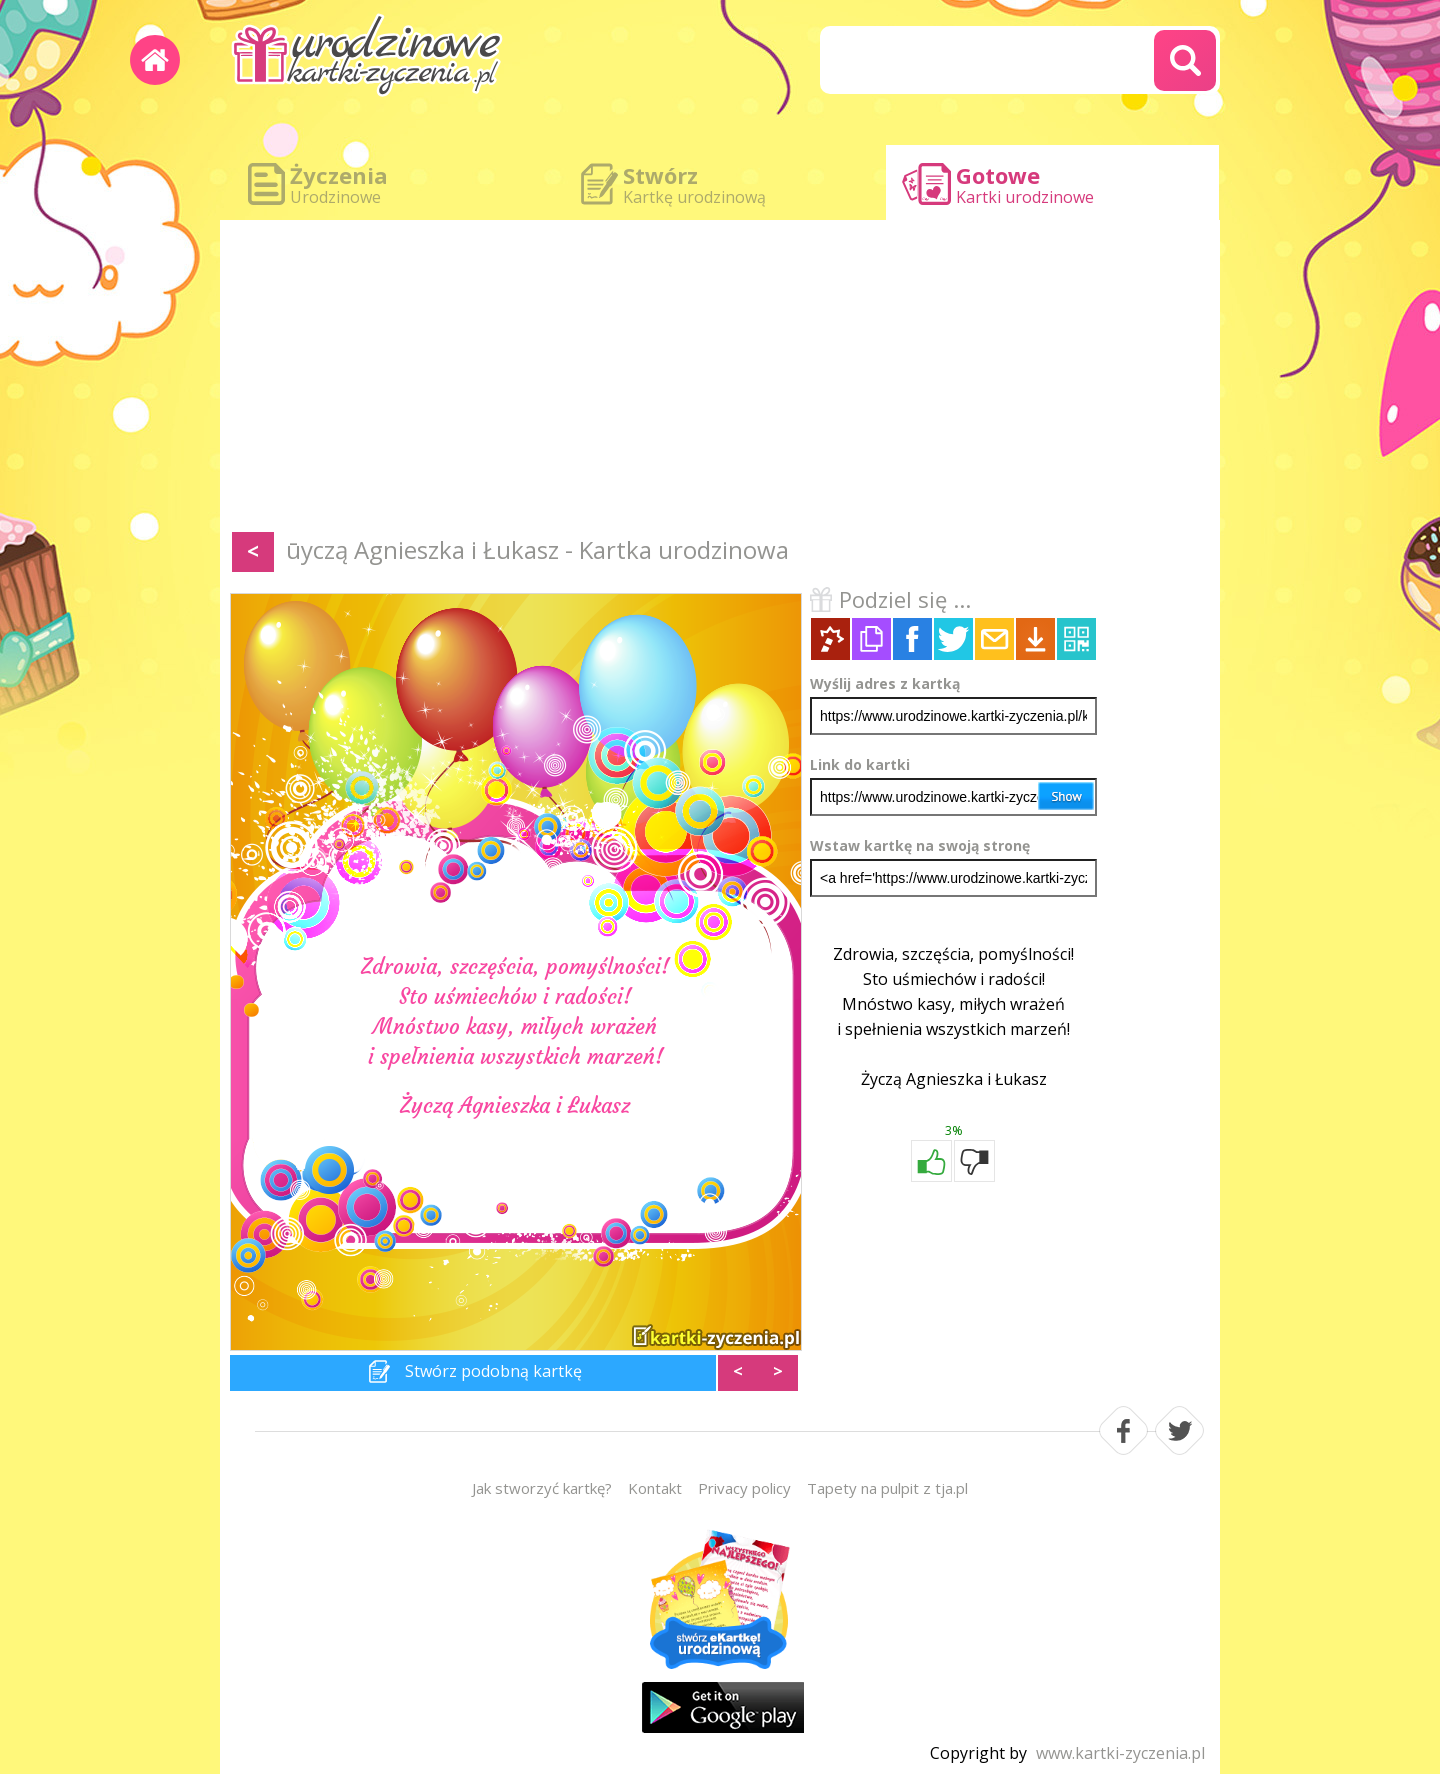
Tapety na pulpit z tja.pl (887, 1488)
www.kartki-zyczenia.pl (1120, 1753)
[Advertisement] (720, 380)
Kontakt (655, 1488)
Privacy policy (744, 1488)
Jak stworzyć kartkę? (542, 1488)
